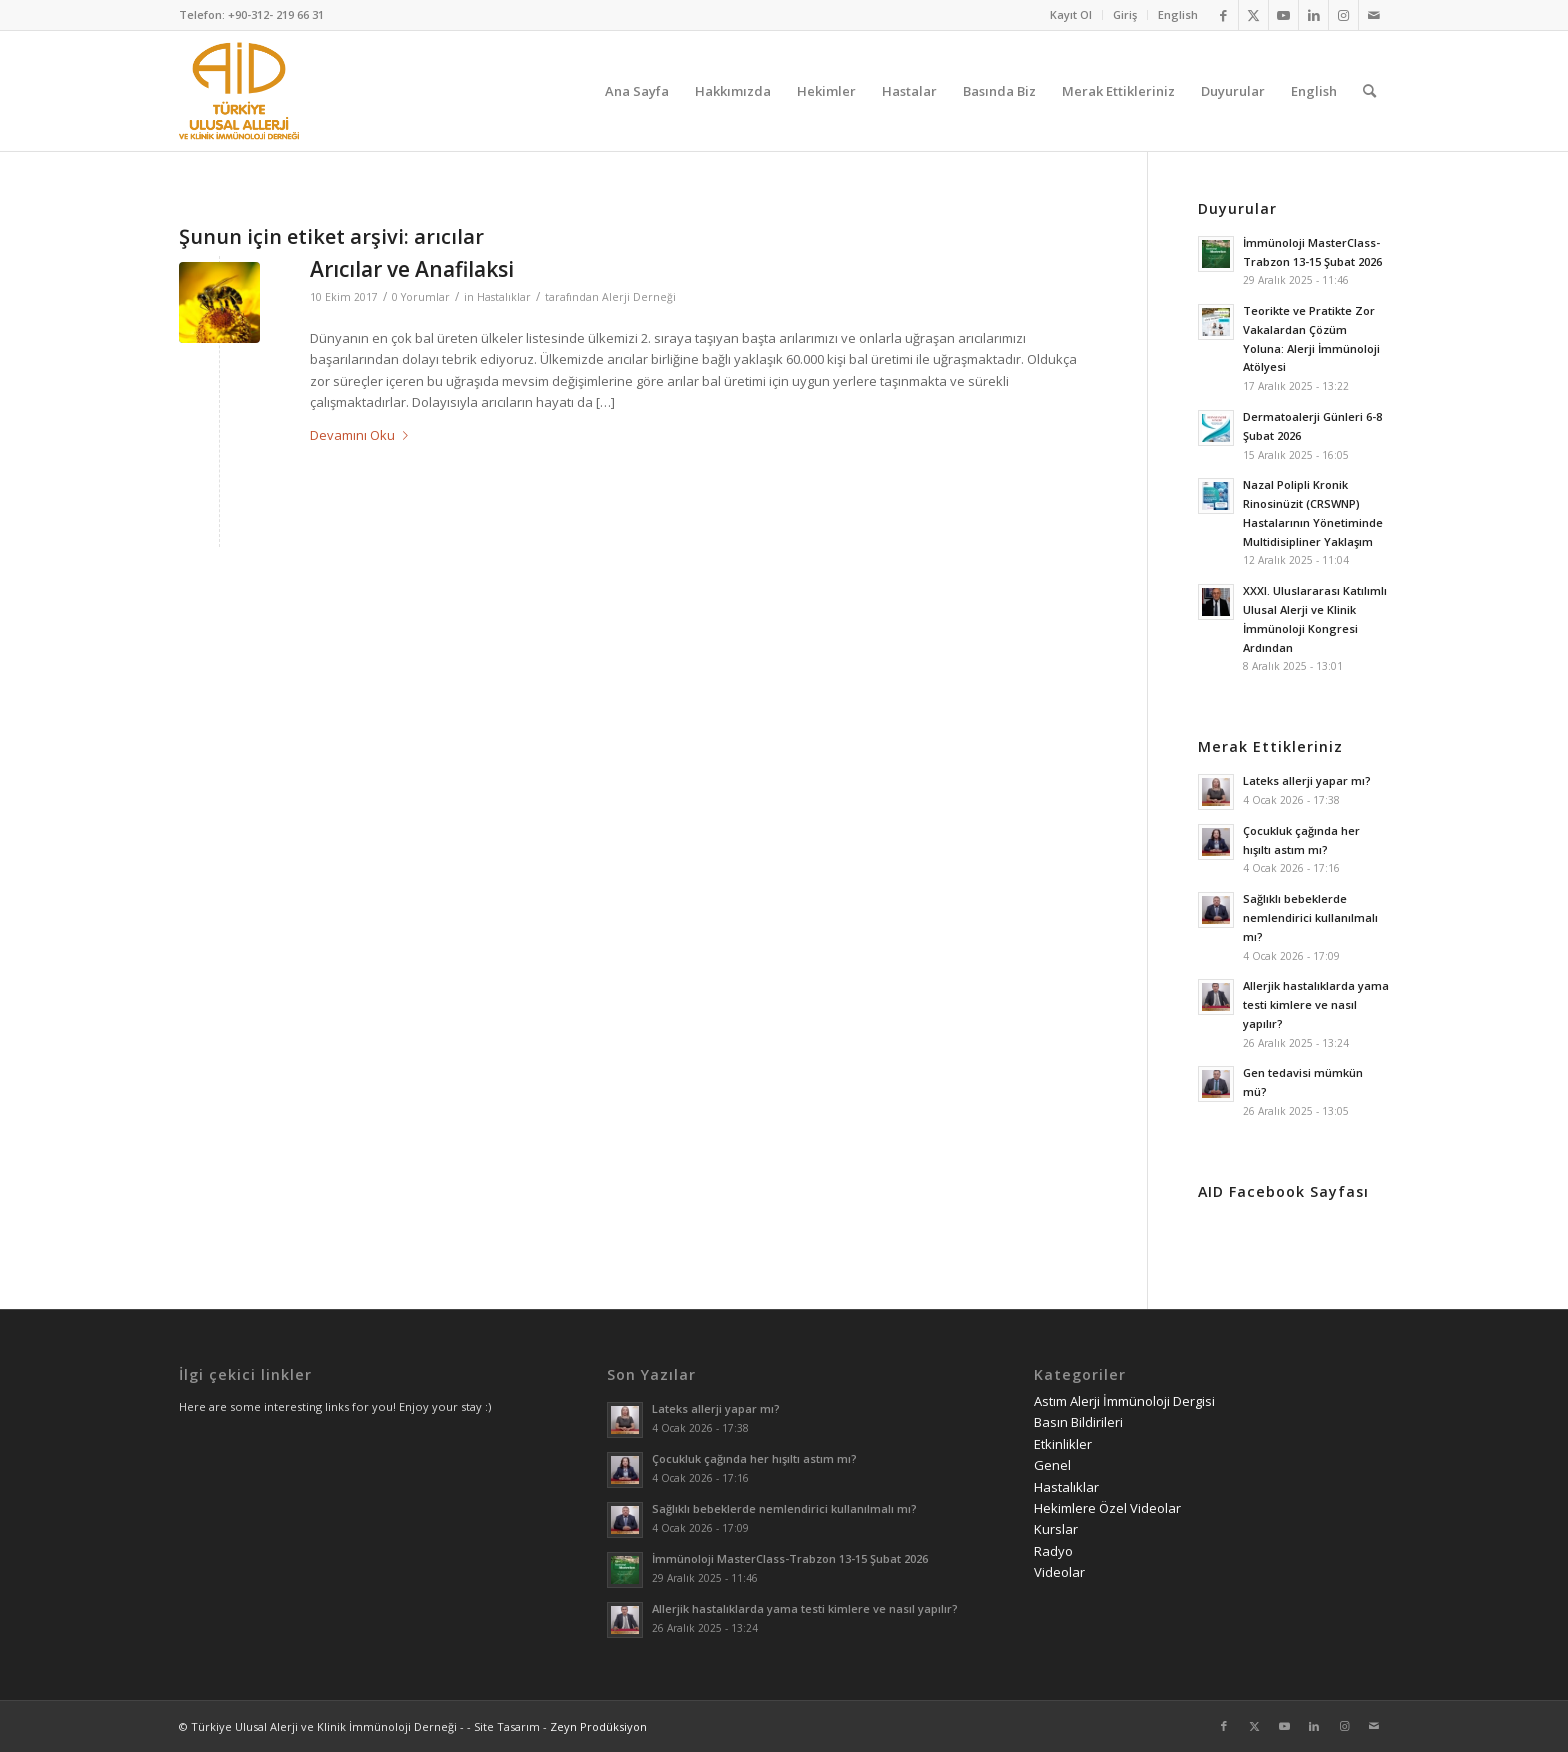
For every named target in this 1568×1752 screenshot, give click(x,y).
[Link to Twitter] (1253, 15)
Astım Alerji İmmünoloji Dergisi (1124, 1401)
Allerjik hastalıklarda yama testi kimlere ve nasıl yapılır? (1316, 1004)
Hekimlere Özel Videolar (1107, 1508)
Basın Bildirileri (1078, 1422)
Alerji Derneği (639, 297)
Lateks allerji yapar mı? (1307, 780)
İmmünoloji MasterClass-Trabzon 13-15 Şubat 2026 (790, 1558)
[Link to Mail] (1374, 15)
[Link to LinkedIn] (1313, 15)
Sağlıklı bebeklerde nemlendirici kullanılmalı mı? (1310, 917)
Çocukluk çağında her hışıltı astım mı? (754, 1458)
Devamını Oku (363, 435)
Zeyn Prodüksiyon (598, 1726)
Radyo (1053, 1551)
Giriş (1125, 14)
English (1178, 14)
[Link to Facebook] (1223, 15)
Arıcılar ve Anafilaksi (412, 269)
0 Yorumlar (421, 297)
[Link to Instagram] (1343, 15)
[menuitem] (1071, 15)
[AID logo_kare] (239, 91)
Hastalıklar (504, 297)
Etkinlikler (1063, 1444)
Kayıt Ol (1071, 14)
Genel (1052, 1465)
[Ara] (1369, 91)
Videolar (1059, 1572)
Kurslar (1056, 1529)
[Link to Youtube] (1283, 15)
